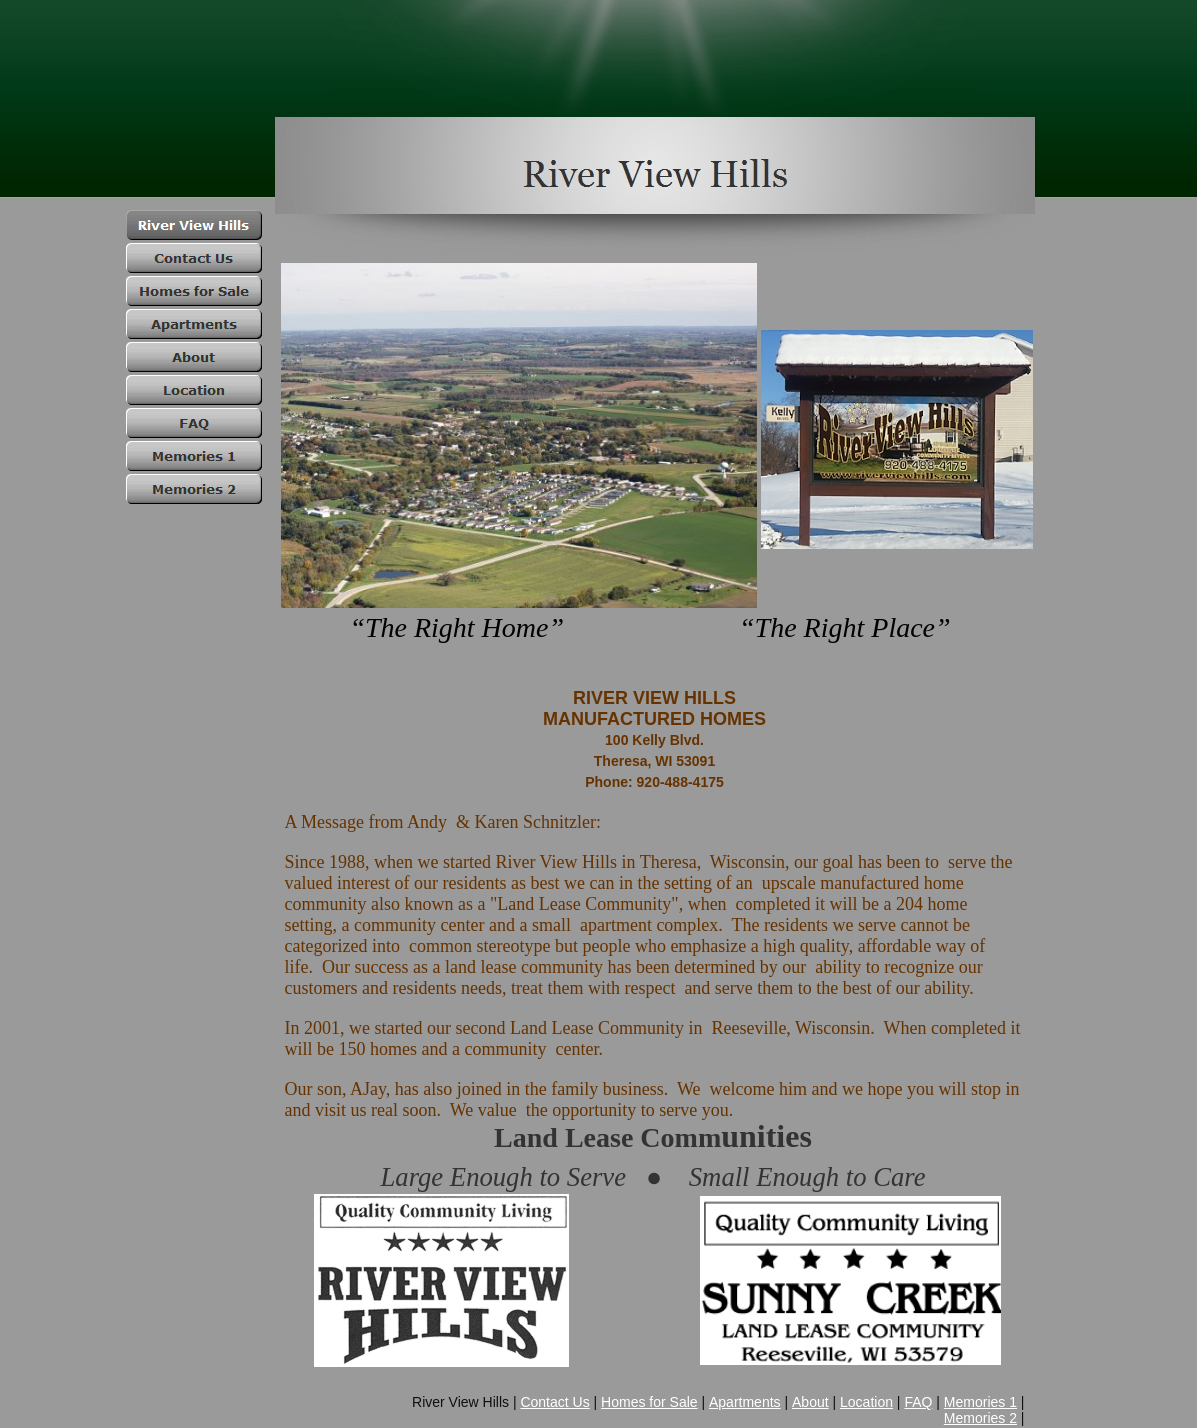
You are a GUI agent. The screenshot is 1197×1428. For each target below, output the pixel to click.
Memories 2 (980, 1418)
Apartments (745, 1402)
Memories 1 (980, 1402)
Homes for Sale (649, 1402)
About (810, 1402)
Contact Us (554, 1402)
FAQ (918, 1402)
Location (866, 1402)
